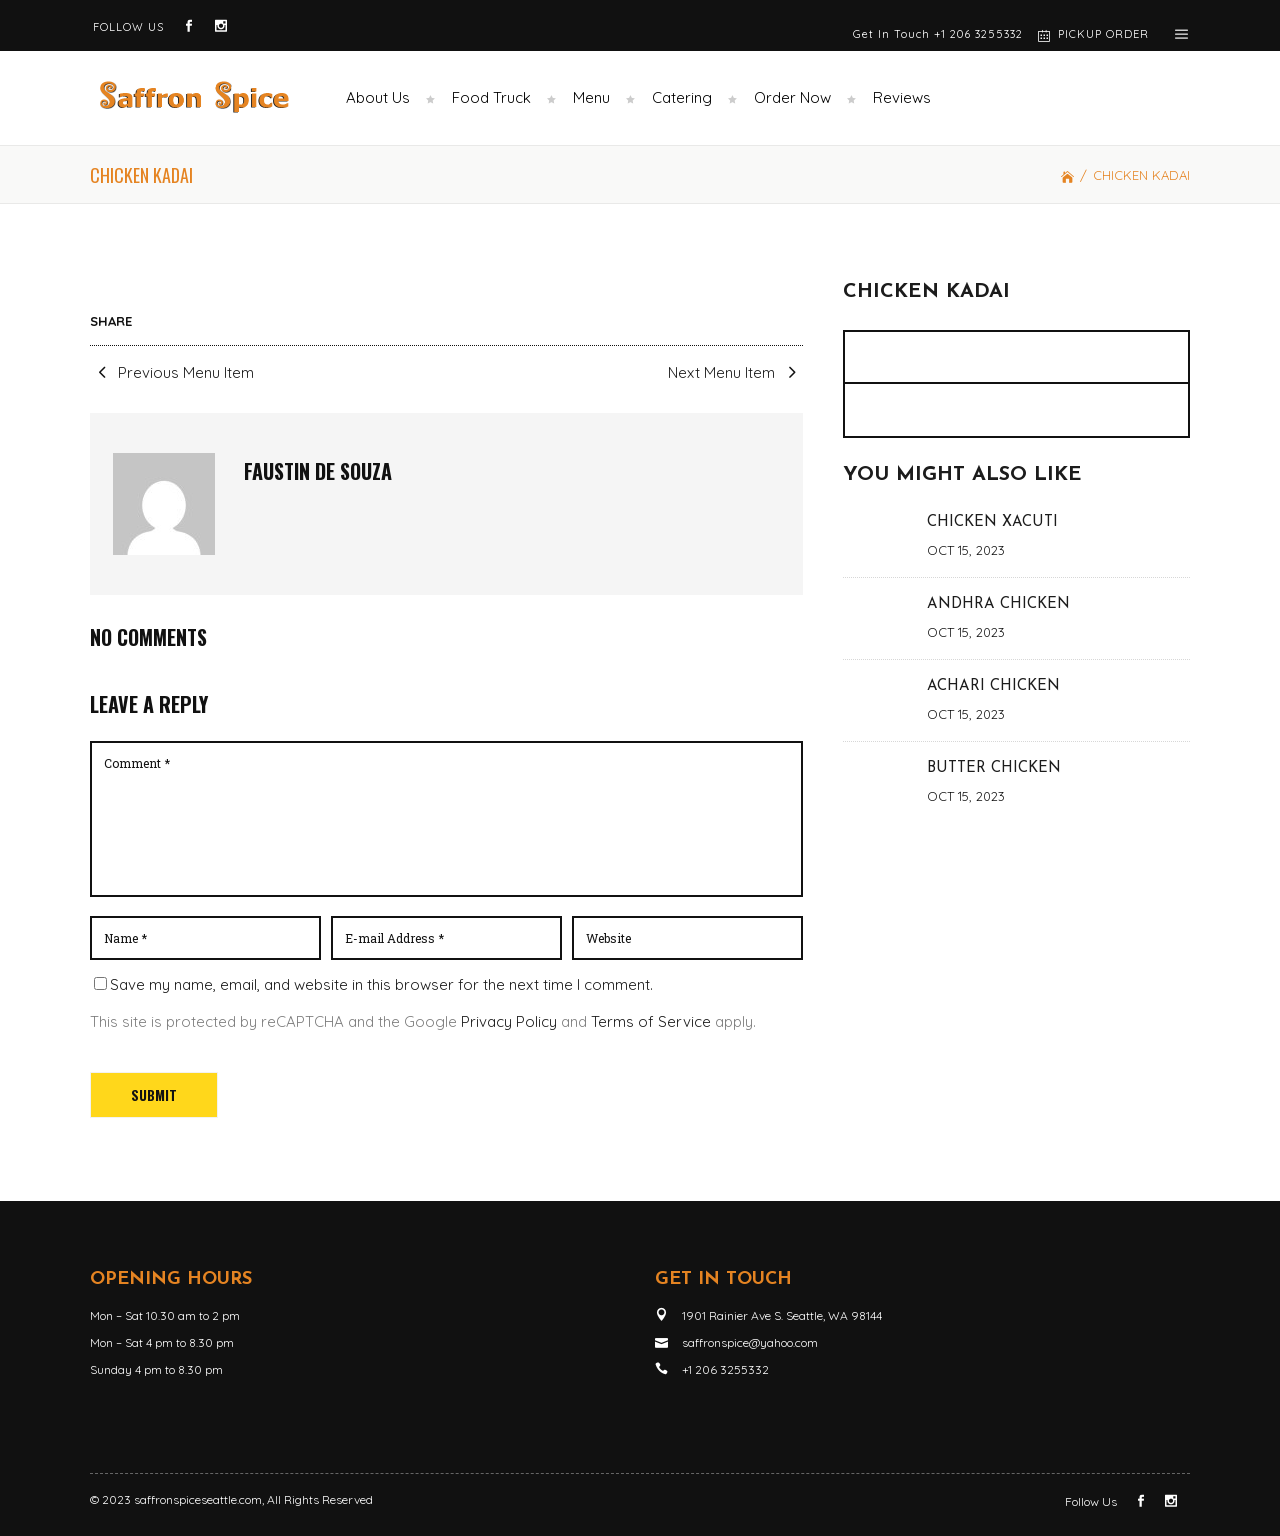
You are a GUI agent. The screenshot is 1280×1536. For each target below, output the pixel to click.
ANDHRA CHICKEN (998, 604)
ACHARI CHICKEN (993, 686)
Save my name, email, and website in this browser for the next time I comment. (381, 984)
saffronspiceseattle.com (198, 1499)
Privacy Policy (509, 1021)
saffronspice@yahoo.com (750, 1342)
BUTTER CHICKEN (994, 768)
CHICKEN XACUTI (992, 522)
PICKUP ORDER (1103, 34)
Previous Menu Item (172, 372)
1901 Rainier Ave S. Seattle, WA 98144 (782, 1315)
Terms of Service (651, 1021)
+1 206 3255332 (978, 34)
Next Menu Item (735, 372)
